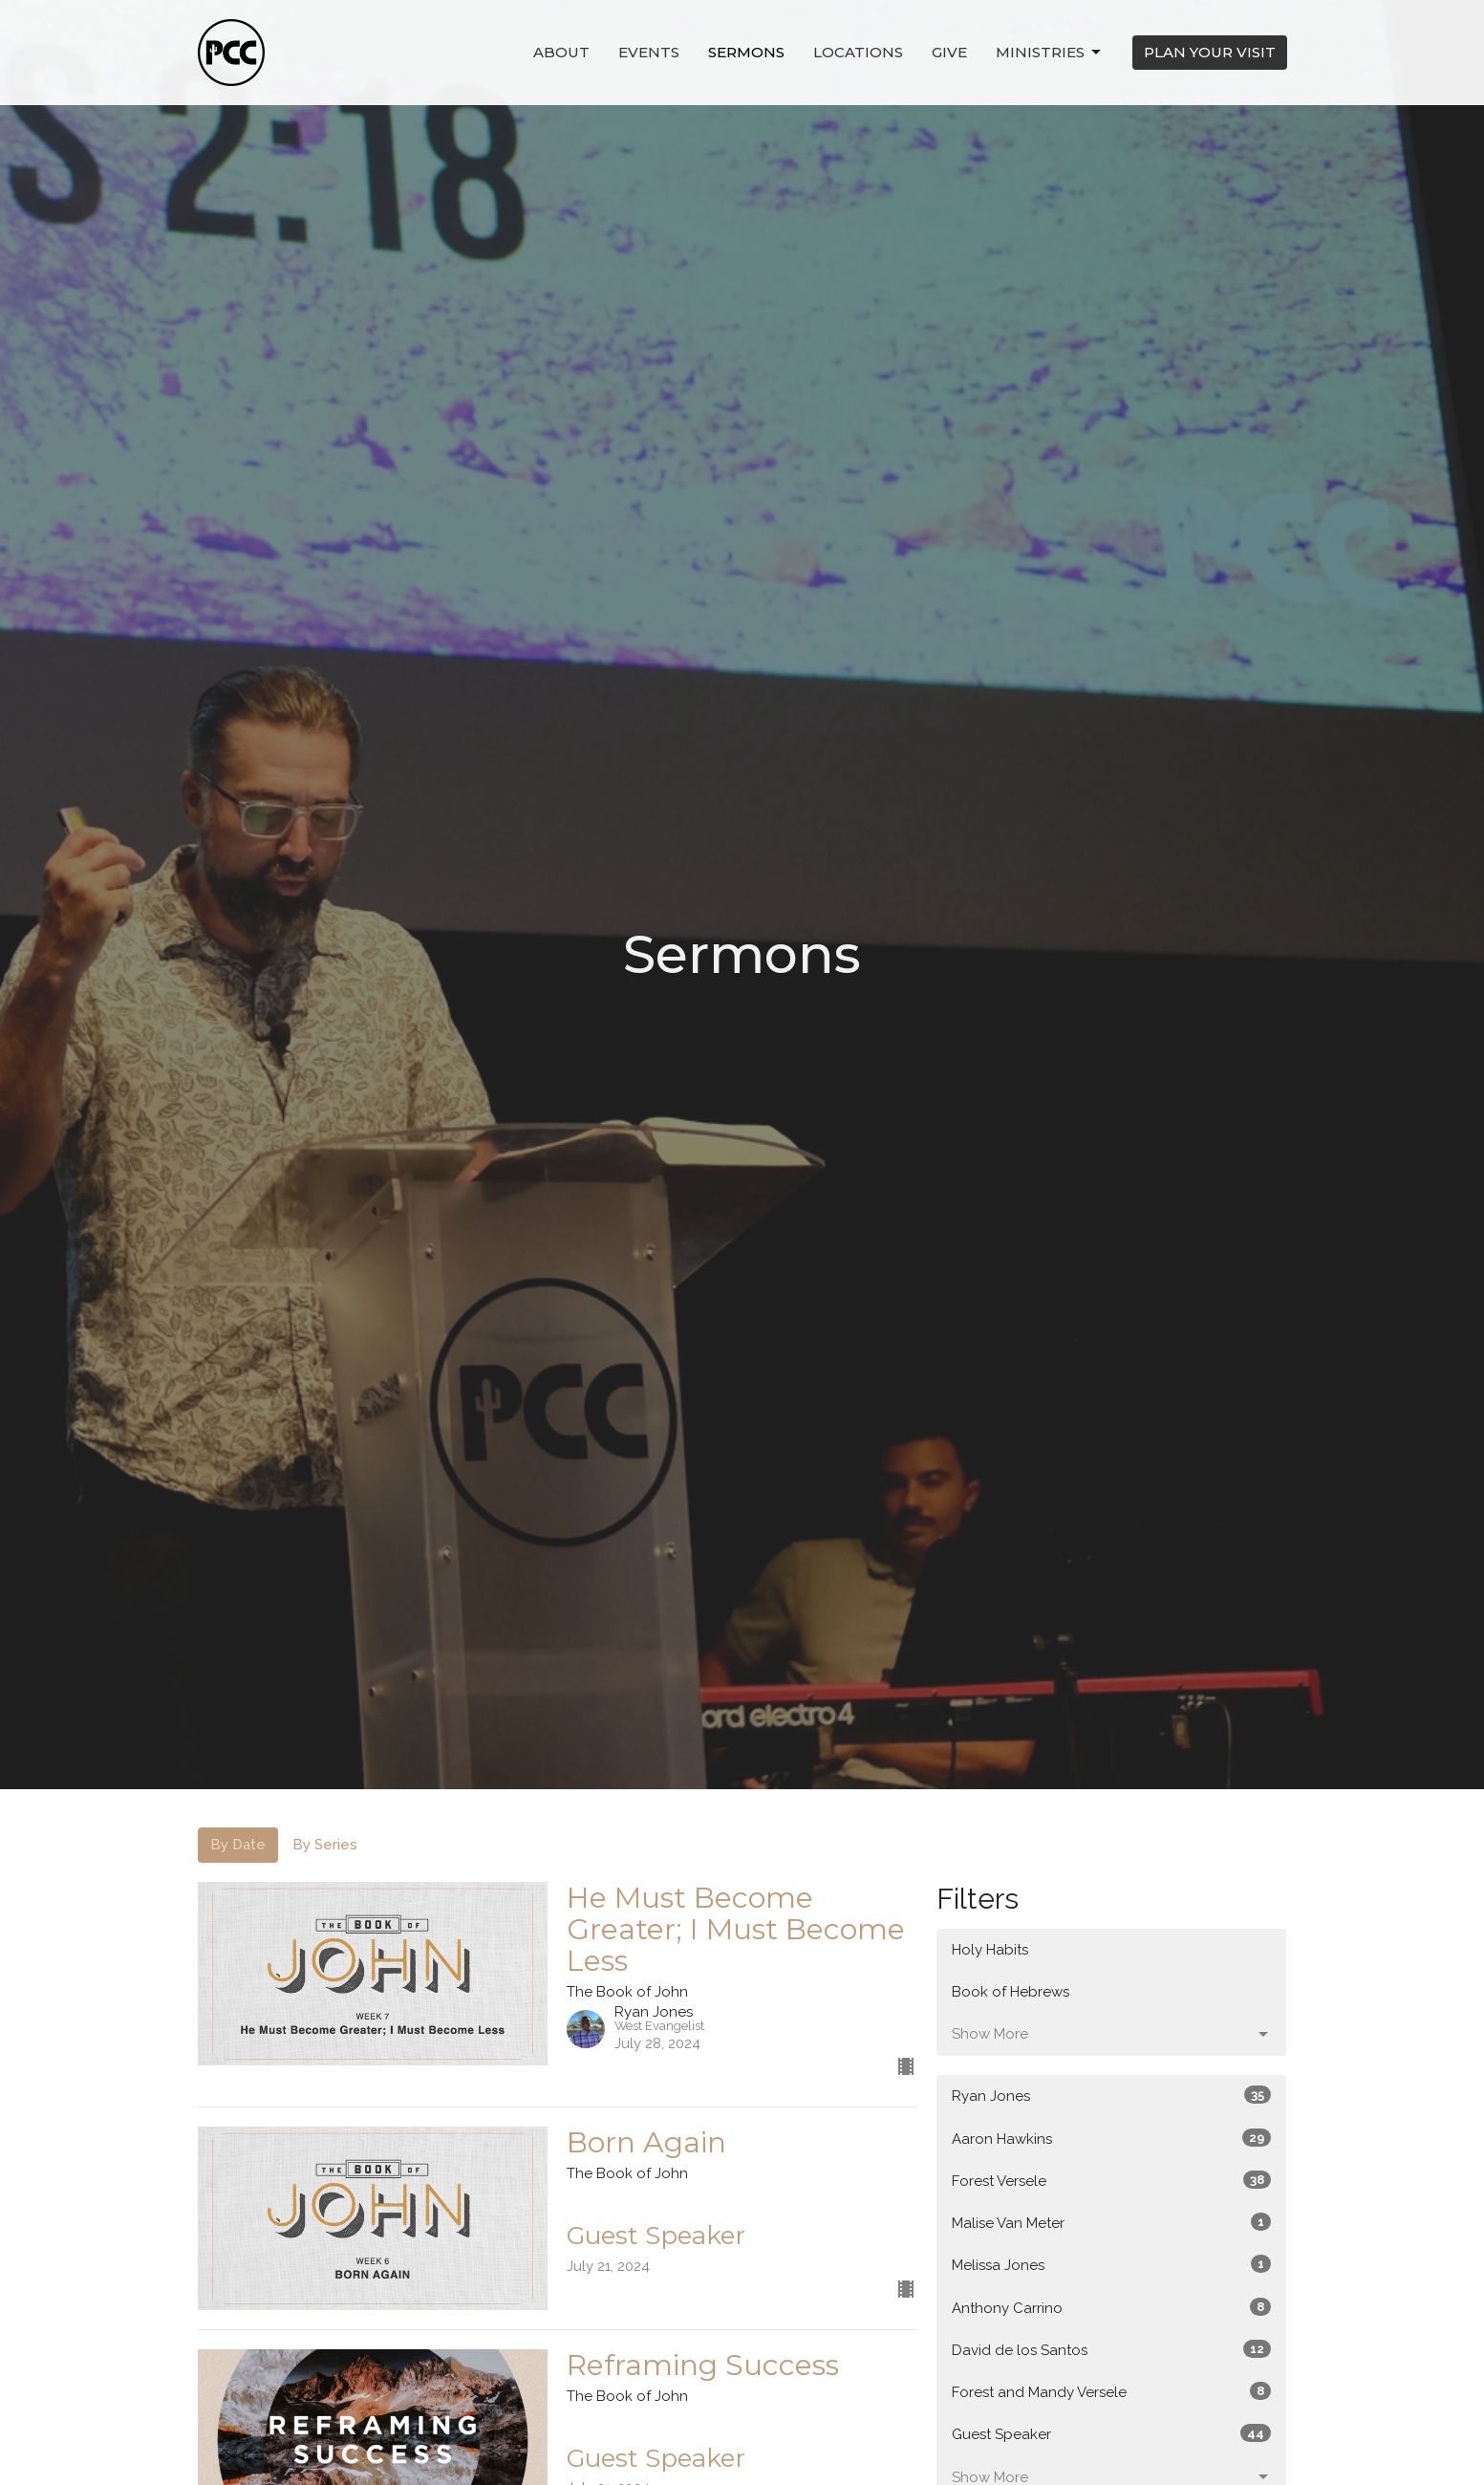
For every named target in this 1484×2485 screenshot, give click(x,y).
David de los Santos (1112, 2349)
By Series (324, 1844)
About (561, 52)
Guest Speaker (1112, 2433)
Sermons (746, 52)
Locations (858, 52)
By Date (238, 1844)
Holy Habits (990, 1949)
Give (949, 52)
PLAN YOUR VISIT (1210, 52)
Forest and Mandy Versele (1112, 2391)
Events (648, 52)
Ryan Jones (1112, 2095)
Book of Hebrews (1010, 1991)
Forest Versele (1112, 2180)
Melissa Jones (1112, 2264)
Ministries (1050, 52)
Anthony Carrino (1112, 2307)
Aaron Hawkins (1112, 2138)
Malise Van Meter (1112, 2222)
